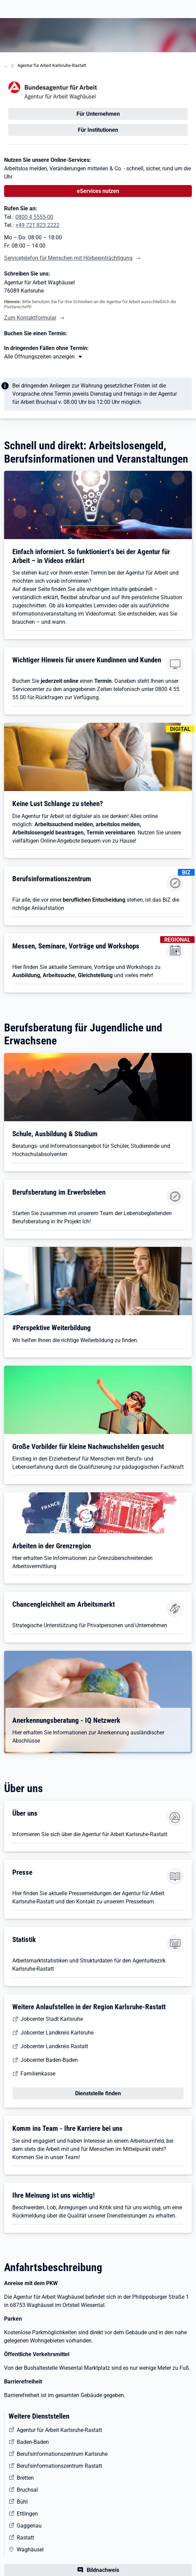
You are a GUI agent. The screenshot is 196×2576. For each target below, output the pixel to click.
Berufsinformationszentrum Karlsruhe (62, 2454)
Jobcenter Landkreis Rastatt (54, 2046)
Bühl (22, 2501)
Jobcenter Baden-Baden (49, 2060)
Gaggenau (29, 2525)
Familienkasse (37, 2073)
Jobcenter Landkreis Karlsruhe (57, 2032)
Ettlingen (27, 2513)
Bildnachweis (103, 2570)
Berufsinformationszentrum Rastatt (59, 2466)
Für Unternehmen (98, 114)
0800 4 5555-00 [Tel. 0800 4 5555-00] (34, 217)
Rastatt (25, 2537)
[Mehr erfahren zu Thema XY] (43, 357)
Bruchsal (27, 2490)
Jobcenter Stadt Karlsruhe (51, 2019)
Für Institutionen (98, 130)
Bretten (25, 2478)
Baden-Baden (33, 2442)
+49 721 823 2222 (37, 225)
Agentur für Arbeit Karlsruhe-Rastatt (51, 65)
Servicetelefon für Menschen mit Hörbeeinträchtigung (68, 258)
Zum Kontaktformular (30, 317)
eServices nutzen (98, 191)
